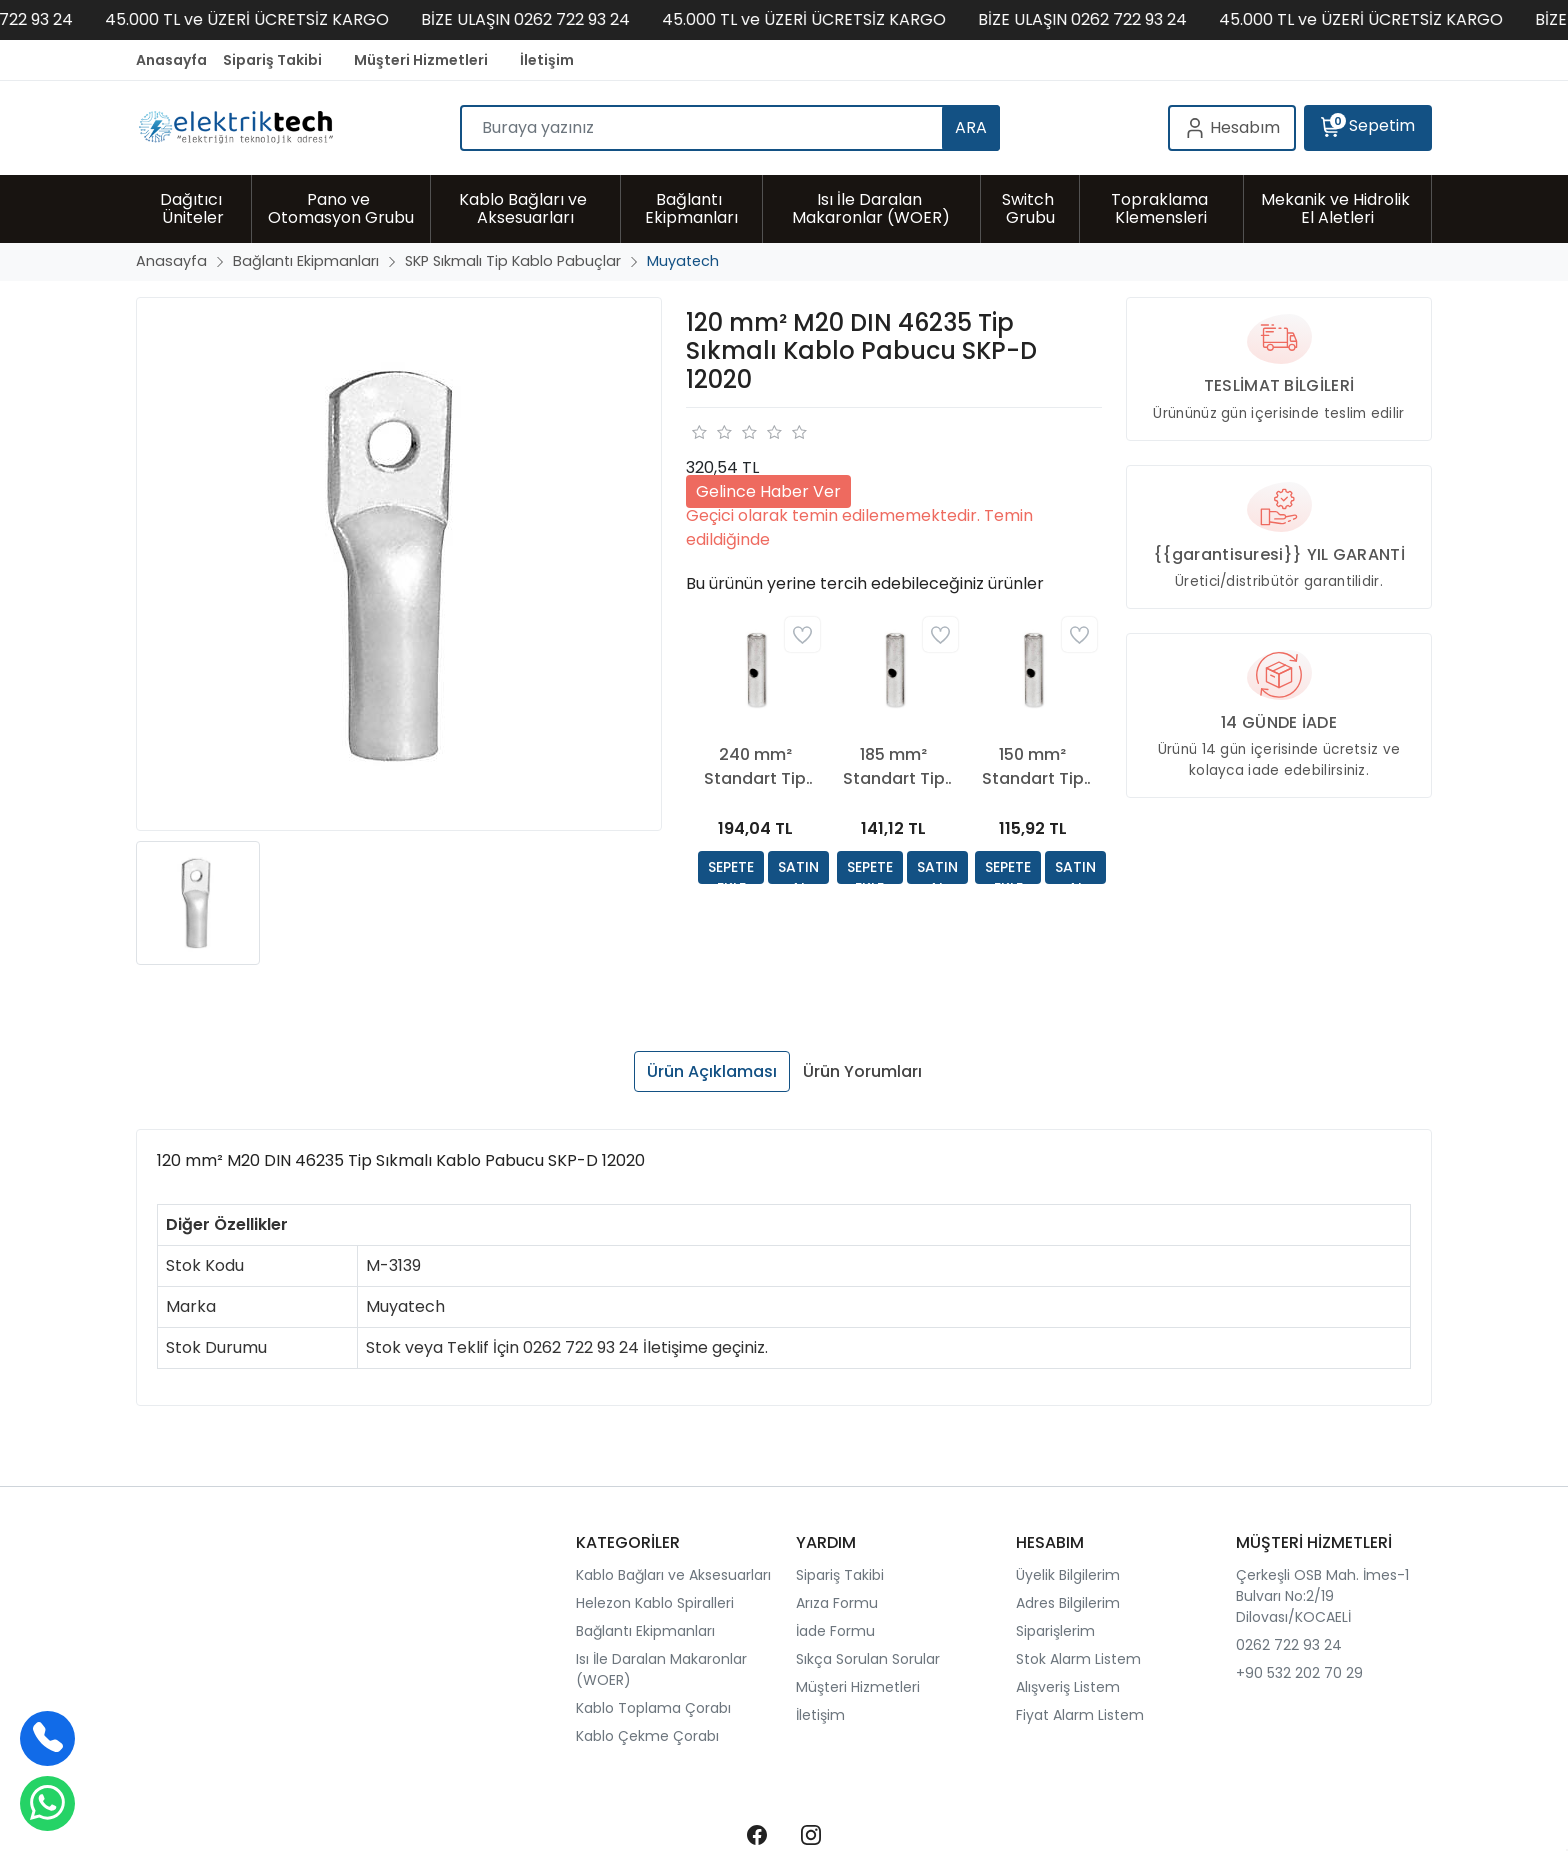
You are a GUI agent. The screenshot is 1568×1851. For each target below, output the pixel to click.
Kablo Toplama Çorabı (653, 1708)
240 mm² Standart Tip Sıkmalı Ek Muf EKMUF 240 (755, 767)
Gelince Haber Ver (768, 491)
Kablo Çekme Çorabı (647, 1736)
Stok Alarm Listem (1078, 1659)
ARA (971, 127)
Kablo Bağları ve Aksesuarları (673, 1575)
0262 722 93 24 (1289, 1645)
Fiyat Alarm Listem (1080, 1715)
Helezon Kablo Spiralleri (655, 1603)
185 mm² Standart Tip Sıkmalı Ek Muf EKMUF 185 (893, 767)
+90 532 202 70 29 (1299, 1673)
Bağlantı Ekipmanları (645, 1631)
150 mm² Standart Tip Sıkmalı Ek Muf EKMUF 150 (1032, 767)
